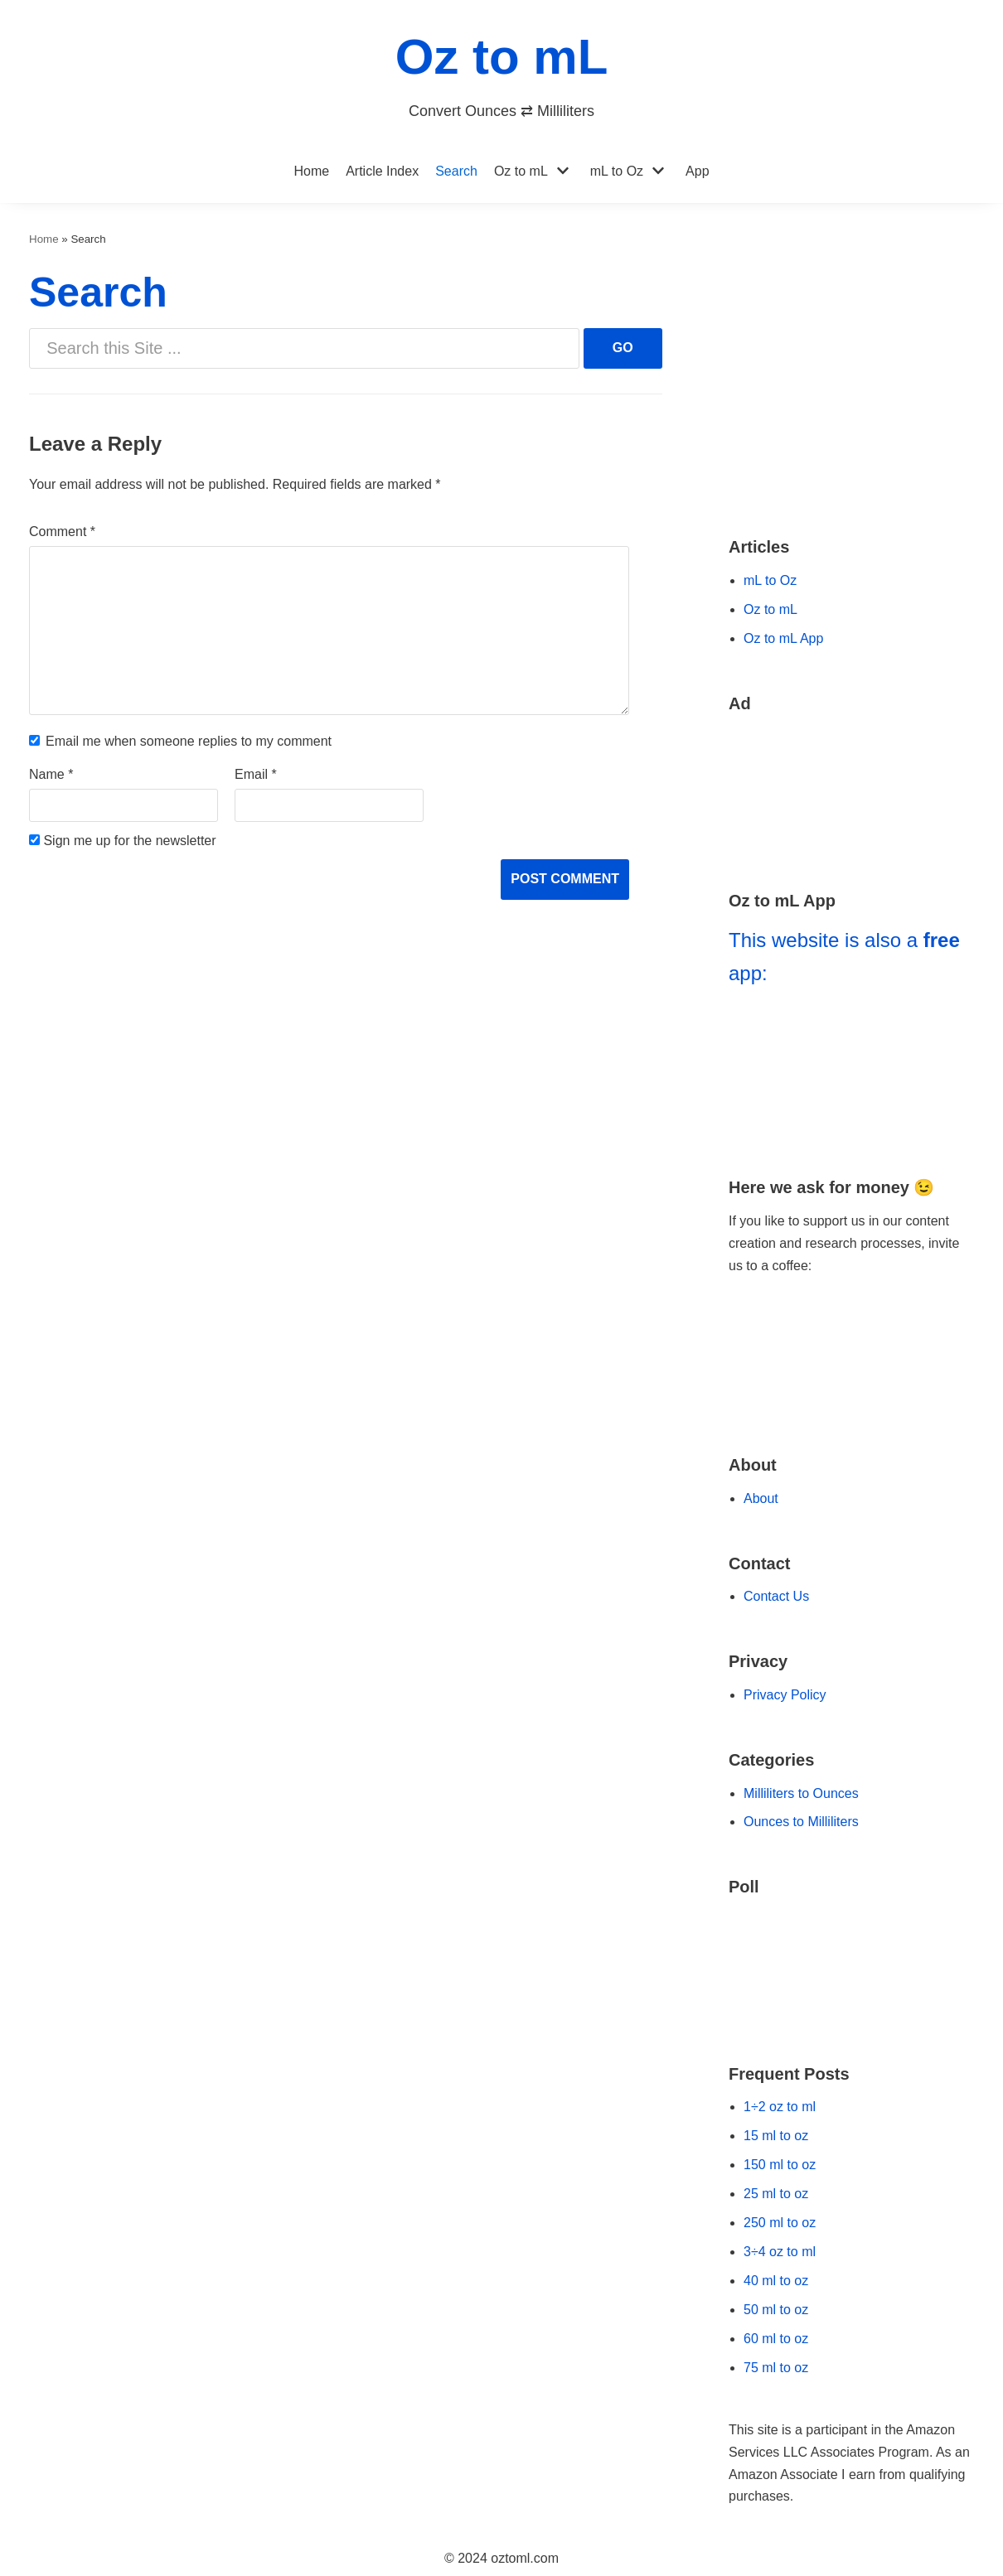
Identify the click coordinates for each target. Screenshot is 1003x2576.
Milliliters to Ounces (801, 1793)
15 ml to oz (776, 2136)
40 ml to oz (776, 2281)
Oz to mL (521, 171)
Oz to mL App (783, 638)
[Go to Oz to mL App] (851, 1074)
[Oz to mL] (501, 69)
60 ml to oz (776, 2339)
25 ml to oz (776, 2194)
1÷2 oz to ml (780, 2107)
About (761, 1498)
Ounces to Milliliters (801, 1822)
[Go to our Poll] (851, 1968)
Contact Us (776, 1596)
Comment (62, 531)
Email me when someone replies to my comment (189, 741)
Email (256, 774)
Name (51, 774)
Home (311, 171)
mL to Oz (616, 171)
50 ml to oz (776, 2310)
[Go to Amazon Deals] (851, 789)
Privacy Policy (785, 1695)
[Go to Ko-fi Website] (851, 1388)
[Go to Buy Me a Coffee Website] (851, 1330)
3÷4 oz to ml (780, 2252)
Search (456, 171)
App (697, 171)
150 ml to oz (780, 2165)
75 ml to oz (776, 2368)
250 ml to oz (780, 2223)
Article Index (382, 171)
